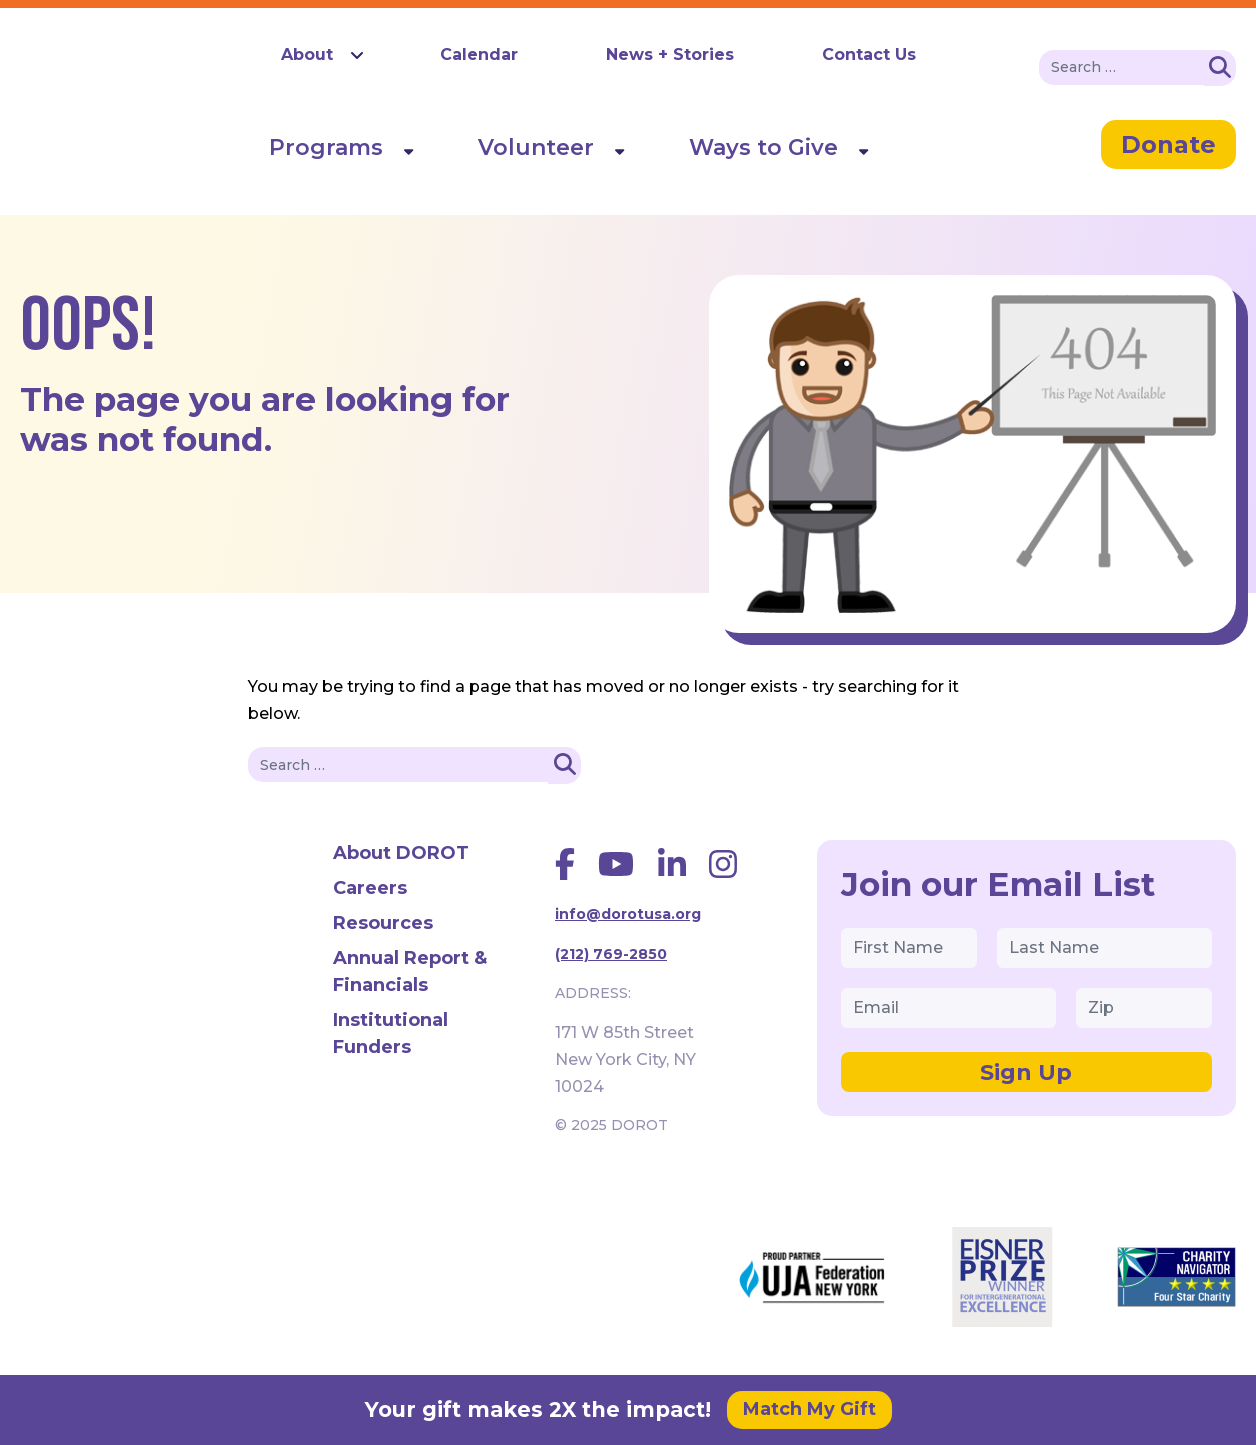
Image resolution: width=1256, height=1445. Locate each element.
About (307, 54)
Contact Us (869, 54)
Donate (1168, 144)
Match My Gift (809, 1409)
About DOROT (401, 853)
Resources (383, 923)
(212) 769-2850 (611, 954)
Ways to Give (763, 147)
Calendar (479, 54)
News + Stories (670, 54)
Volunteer (536, 147)
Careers (370, 888)
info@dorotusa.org (628, 914)
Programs (326, 147)
